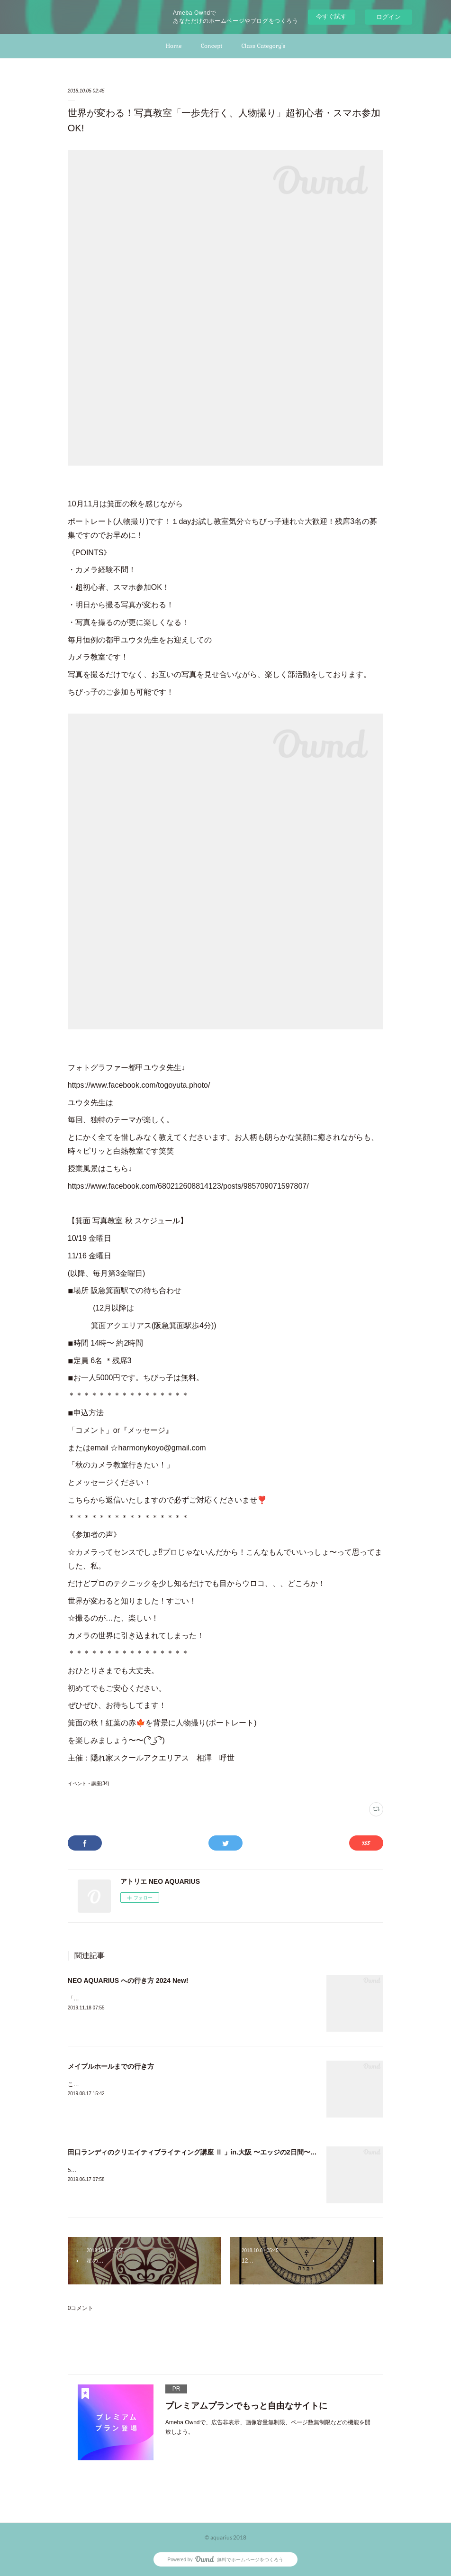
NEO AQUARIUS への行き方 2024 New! (128, 1980)
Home (174, 46)
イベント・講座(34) (88, 1783)
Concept (212, 46)
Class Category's (263, 46)
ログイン (388, 16)
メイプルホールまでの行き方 (111, 2066)
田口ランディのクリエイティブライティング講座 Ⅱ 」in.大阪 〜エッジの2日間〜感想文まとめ (209, 2152)
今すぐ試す (331, 16)
